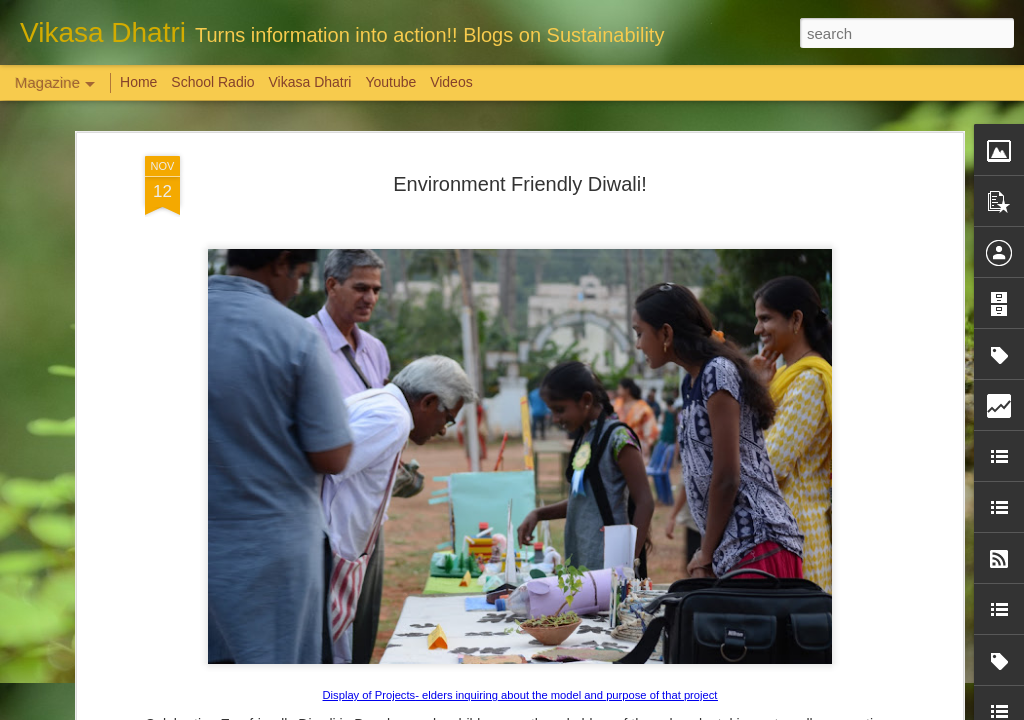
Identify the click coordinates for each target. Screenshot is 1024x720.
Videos (451, 82)
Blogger (574, 709)
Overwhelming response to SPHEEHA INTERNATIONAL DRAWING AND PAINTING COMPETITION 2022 (877, 631)
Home (138, 82)
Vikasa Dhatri (309, 82)
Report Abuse (633, 709)
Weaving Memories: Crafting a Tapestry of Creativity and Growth (163, 604)
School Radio (212, 82)
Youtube (390, 82)
